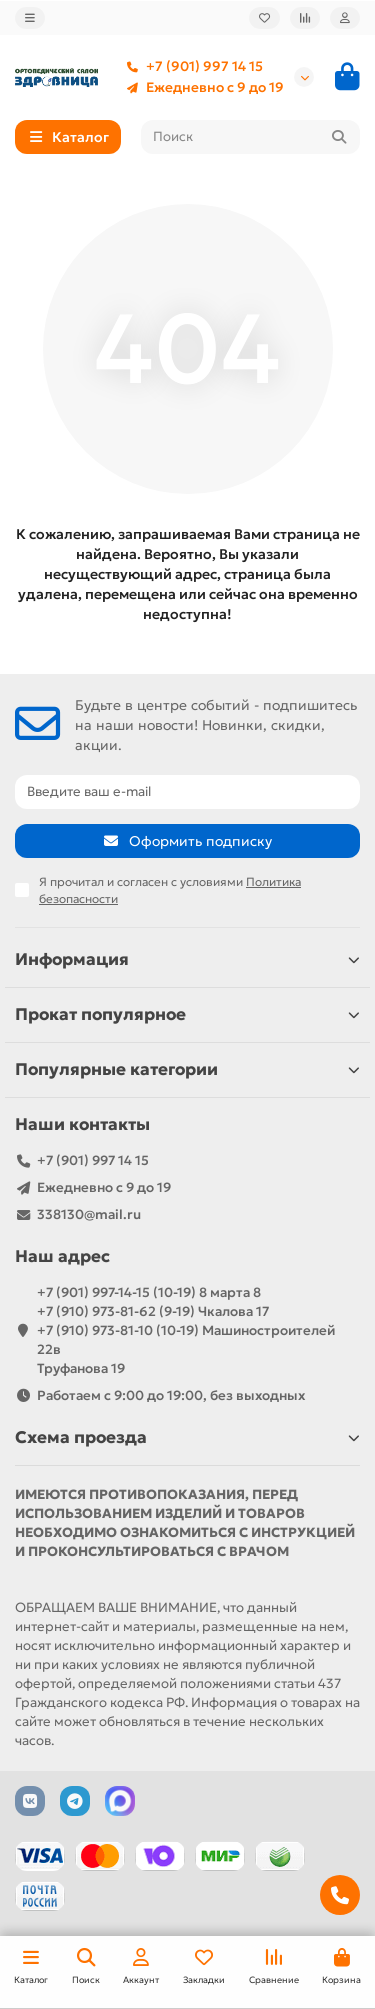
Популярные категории (187, 1069)
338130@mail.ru (89, 1214)
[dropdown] (30, 18)
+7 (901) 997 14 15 (190, 66)
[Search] (251, 137)
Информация (187, 959)
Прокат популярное (187, 1014)
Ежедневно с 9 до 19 (201, 87)
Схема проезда (187, 1437)
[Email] (187, 792)
